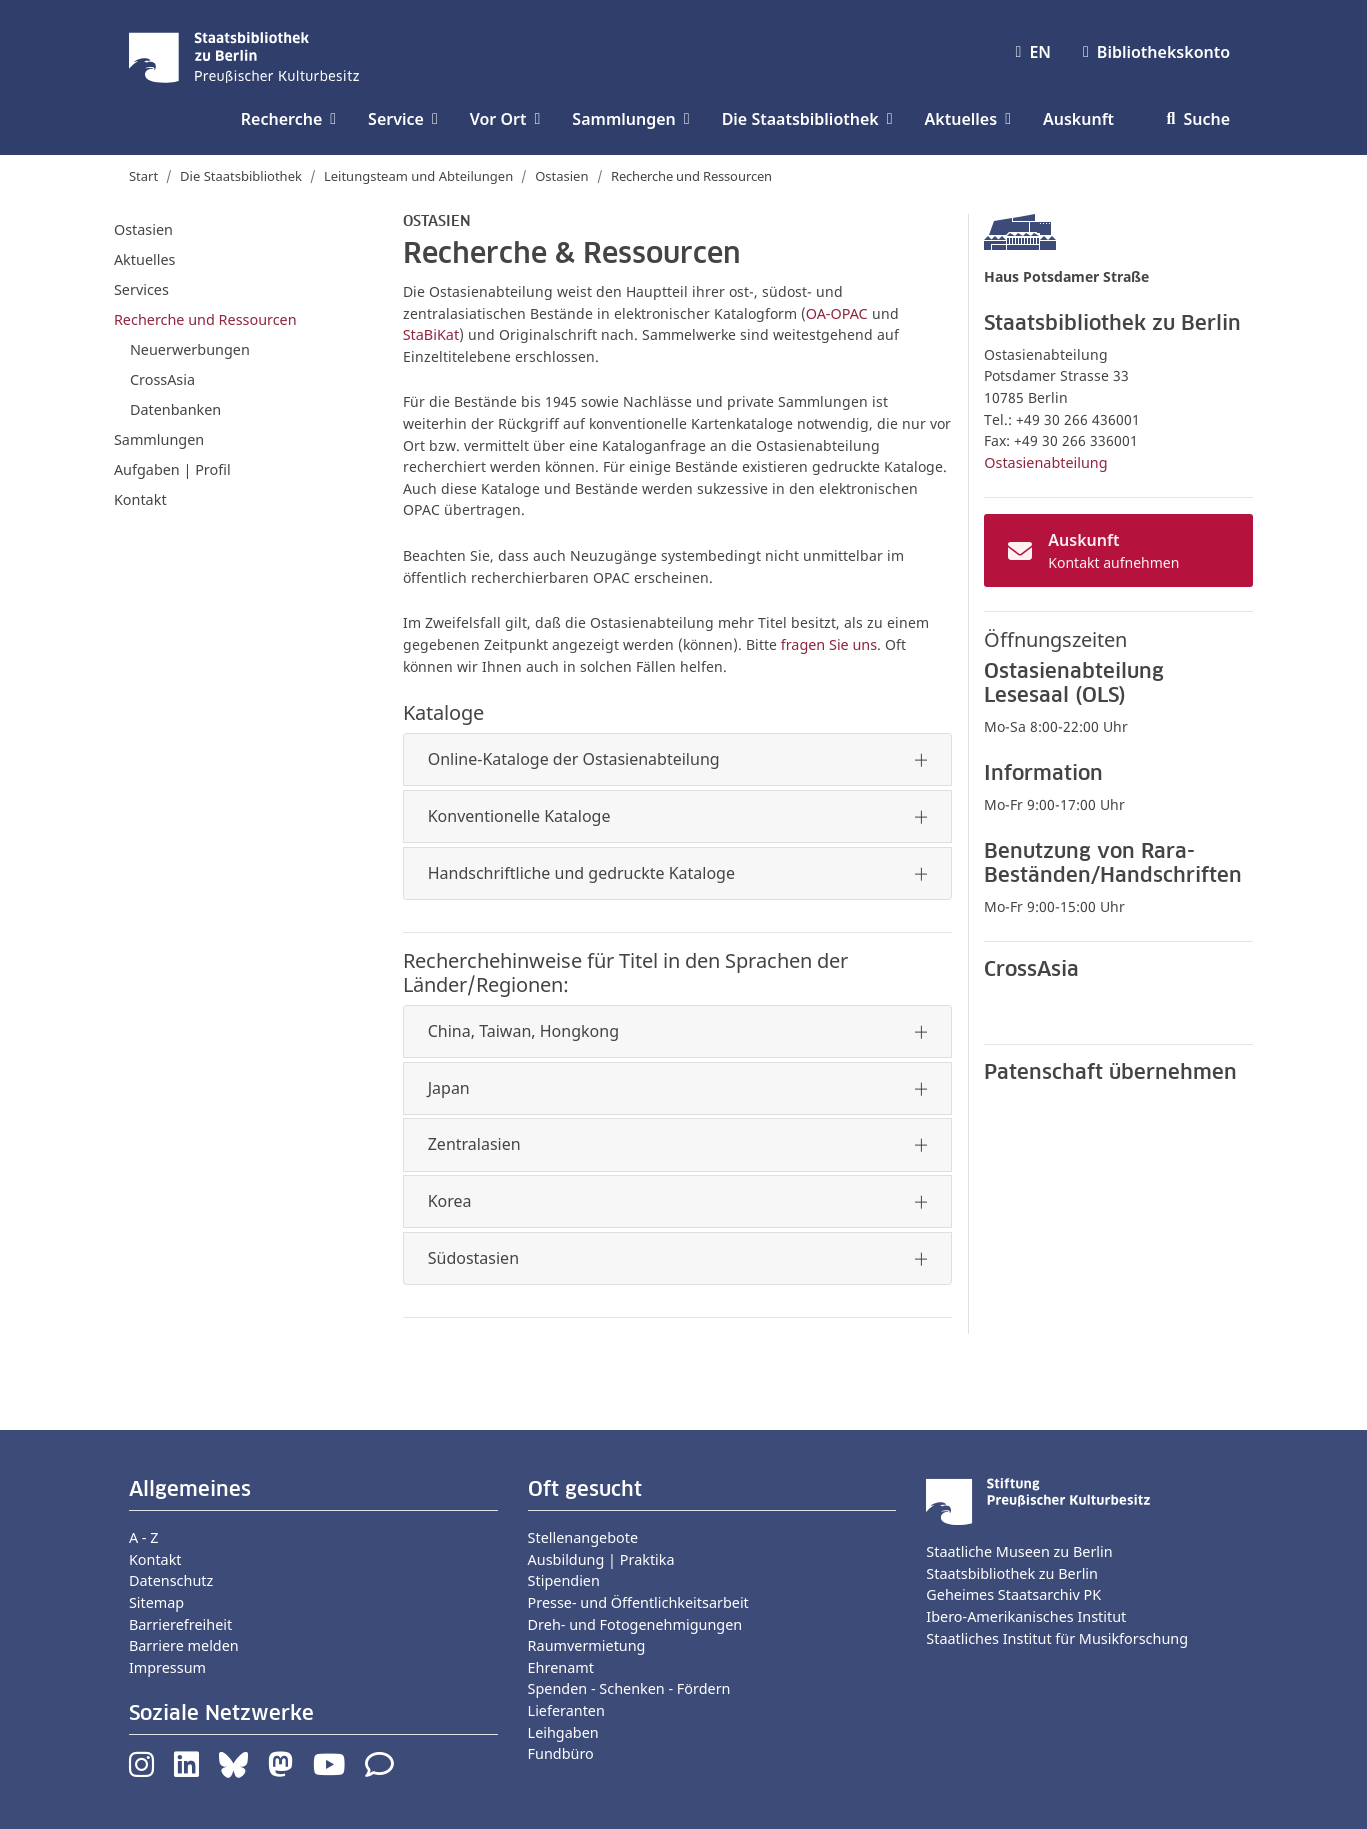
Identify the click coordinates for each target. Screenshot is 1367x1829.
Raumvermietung (587, 1645)
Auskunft (1078, 119)
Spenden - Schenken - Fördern (629, 1688)
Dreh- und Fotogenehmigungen (635, 1624)
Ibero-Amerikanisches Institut (1026, 1616)
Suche (1199, 119)
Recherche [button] (288, 119)
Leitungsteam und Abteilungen (418, 176)
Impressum (167, 1667)
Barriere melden (184, 1645)
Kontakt (140, 499)
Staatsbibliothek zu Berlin (1012, 1573)
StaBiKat (431, 334)
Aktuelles (145, 259)
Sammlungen (159, 439)
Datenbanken (175, 409)
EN (1033, 52)
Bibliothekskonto (1156, 52)
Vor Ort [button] (505, 119)
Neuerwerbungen (190, 349)
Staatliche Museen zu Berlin (1019, 1551)
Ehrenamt (561, 1667)
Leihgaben (563, 1732)
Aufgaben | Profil (172, 469)
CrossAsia (162, 379)
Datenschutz (171, 1580)
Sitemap (156, 1602)
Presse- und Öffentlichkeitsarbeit (638, 1602)
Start (143, 176)
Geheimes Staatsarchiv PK (1013, 1594)
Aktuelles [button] (968, 119)
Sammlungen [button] (630, 119)
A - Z (144, 1537)
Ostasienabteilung (1045, 462)
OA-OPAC (837, 313)
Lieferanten (566, 1710)
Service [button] (403, 119)
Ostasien (561, 176)
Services (141, 289)
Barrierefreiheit (180, 1624)
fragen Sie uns (829, 644)
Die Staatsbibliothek (241, 176)
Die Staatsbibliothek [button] (807, 119)
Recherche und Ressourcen (205, 319)
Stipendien (564, 1580)
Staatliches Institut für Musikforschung (1057, 1638)
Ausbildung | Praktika (601, 1559)
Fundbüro (561, 1753)
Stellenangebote (583, 1537)
